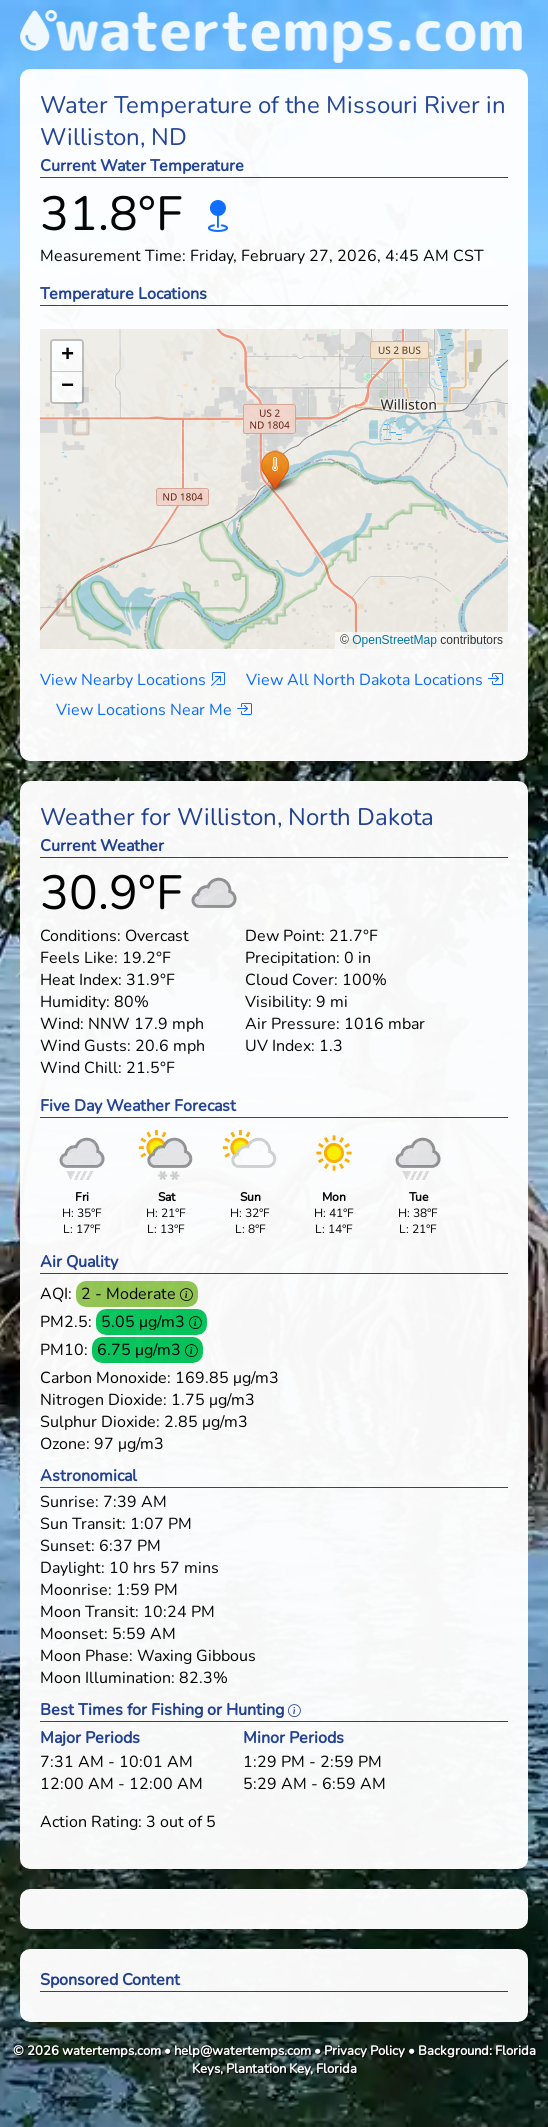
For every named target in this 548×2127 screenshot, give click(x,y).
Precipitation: (292, 958)
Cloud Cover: (291, 980)
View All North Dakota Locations (374, 680)
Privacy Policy (364, 2051)
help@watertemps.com (242, 2051)
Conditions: (80, 936)
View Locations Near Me (154, 710)
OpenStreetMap (394, 640)
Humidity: (75, 1002)
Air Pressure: (292, 1024)
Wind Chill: (81, 1068)
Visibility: (278, 1002)
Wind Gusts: (85, 1046)
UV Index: (280, 1046)
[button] (274, 469)
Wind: (62, 1024)
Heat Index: (81, 980)
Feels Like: (79, 958)
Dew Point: (285, 936)
